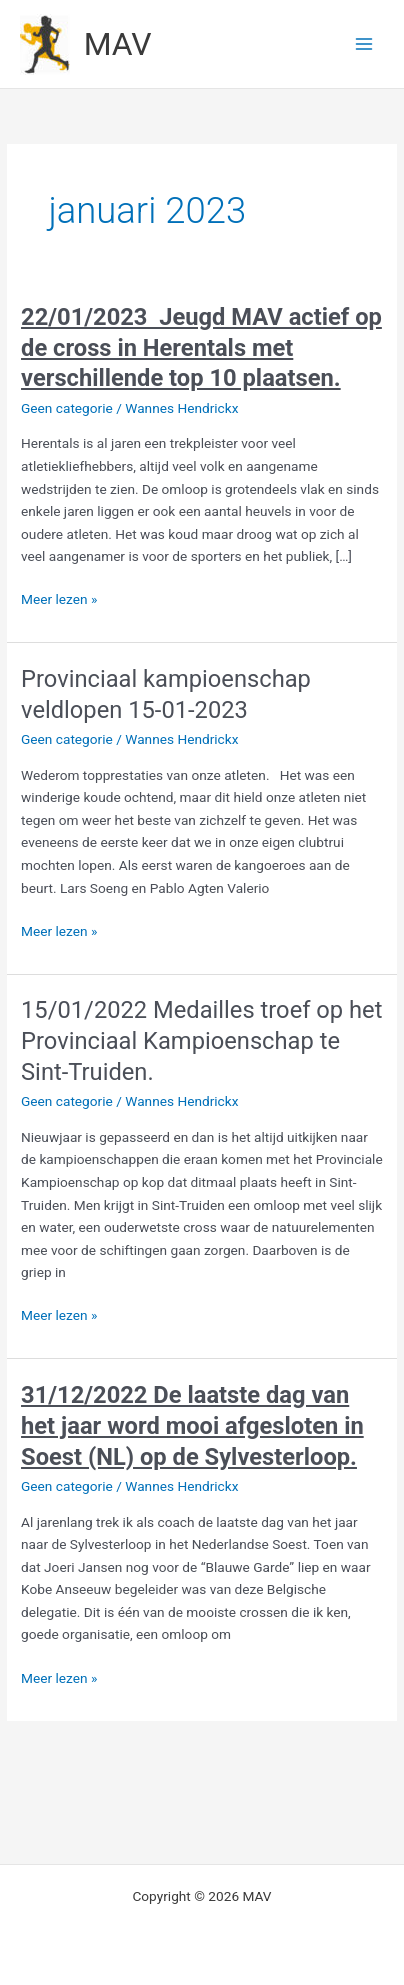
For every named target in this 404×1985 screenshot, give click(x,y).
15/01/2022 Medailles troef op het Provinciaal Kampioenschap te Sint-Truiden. (201, 1041)
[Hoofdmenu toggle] (364, 44)
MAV (118, 44)
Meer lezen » (59, 599)
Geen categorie (67, 408)
